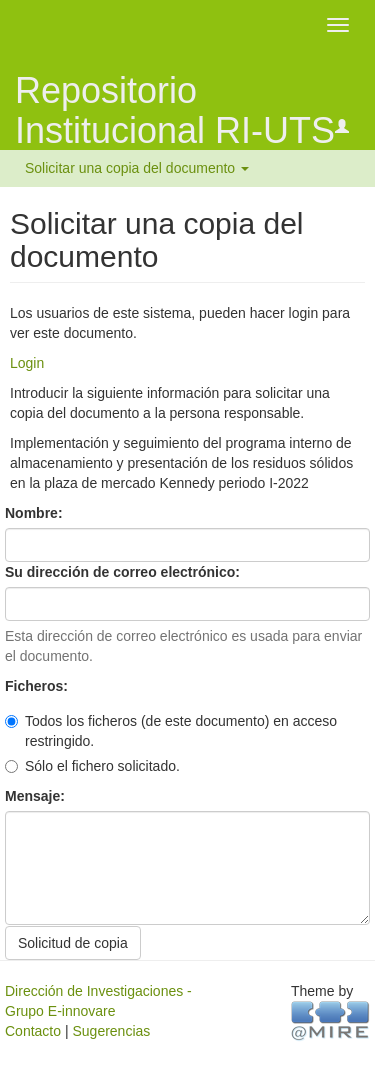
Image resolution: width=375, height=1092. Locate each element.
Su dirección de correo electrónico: (124, 572)
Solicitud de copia (73, 943)
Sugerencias (111, 1031)
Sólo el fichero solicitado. (92, 766)
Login (27, 363)
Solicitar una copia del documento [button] (137, 168)
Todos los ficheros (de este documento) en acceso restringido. (171, 731)
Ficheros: (38, 686)
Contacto (33, 1031)
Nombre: (35, 513)
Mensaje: (37, 796)
